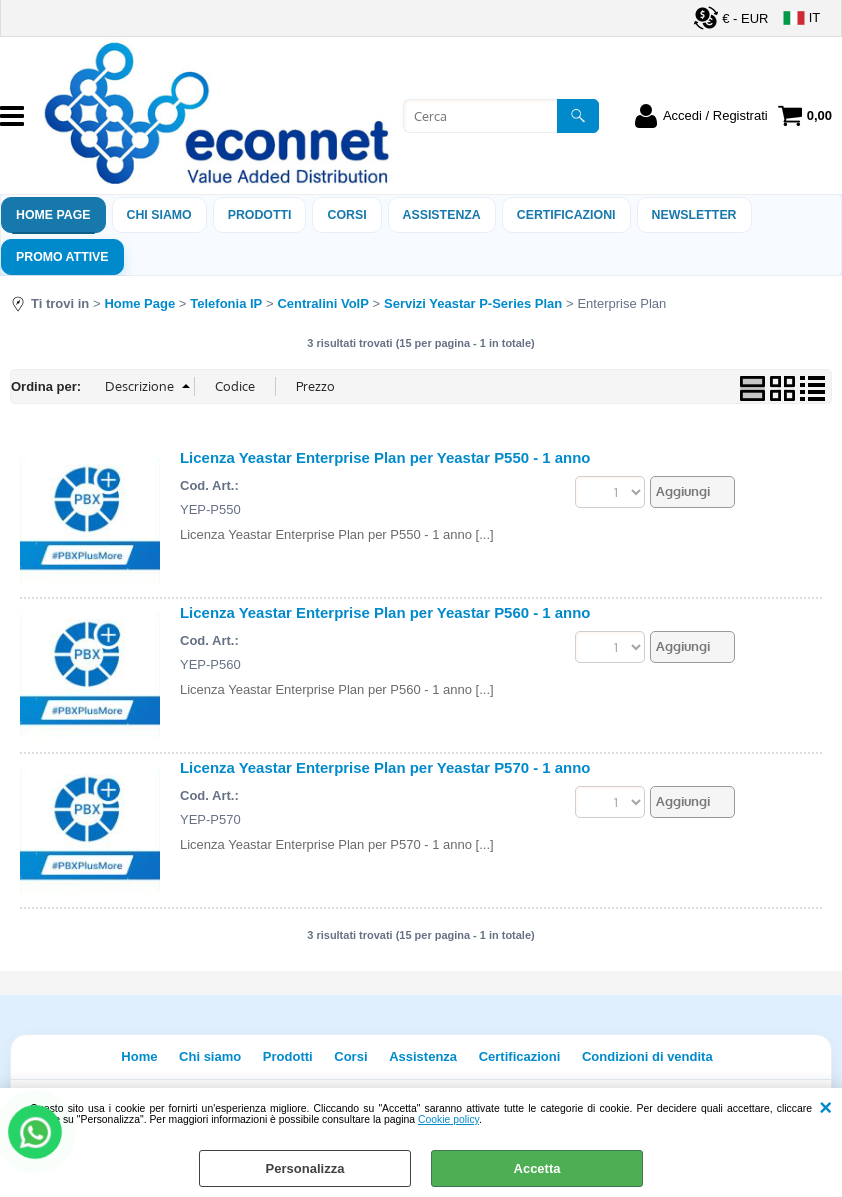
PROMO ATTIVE (62, 257)
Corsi (346, 215)
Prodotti (260, 215)
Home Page (53, 215)
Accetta (537, 1168)
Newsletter (694, 215)
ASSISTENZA (442, 215)
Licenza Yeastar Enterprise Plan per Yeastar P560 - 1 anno (385, 612)
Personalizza (305, 1168)
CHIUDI (825, 1108)
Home (139, 1056)
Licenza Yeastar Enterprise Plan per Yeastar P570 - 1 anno (385, 767)
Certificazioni (566, 215)
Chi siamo (159, 215)
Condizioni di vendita (647, 1056)
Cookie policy (448, 1119)
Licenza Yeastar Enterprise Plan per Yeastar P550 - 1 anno (385, 457)
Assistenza (423, 1056)
